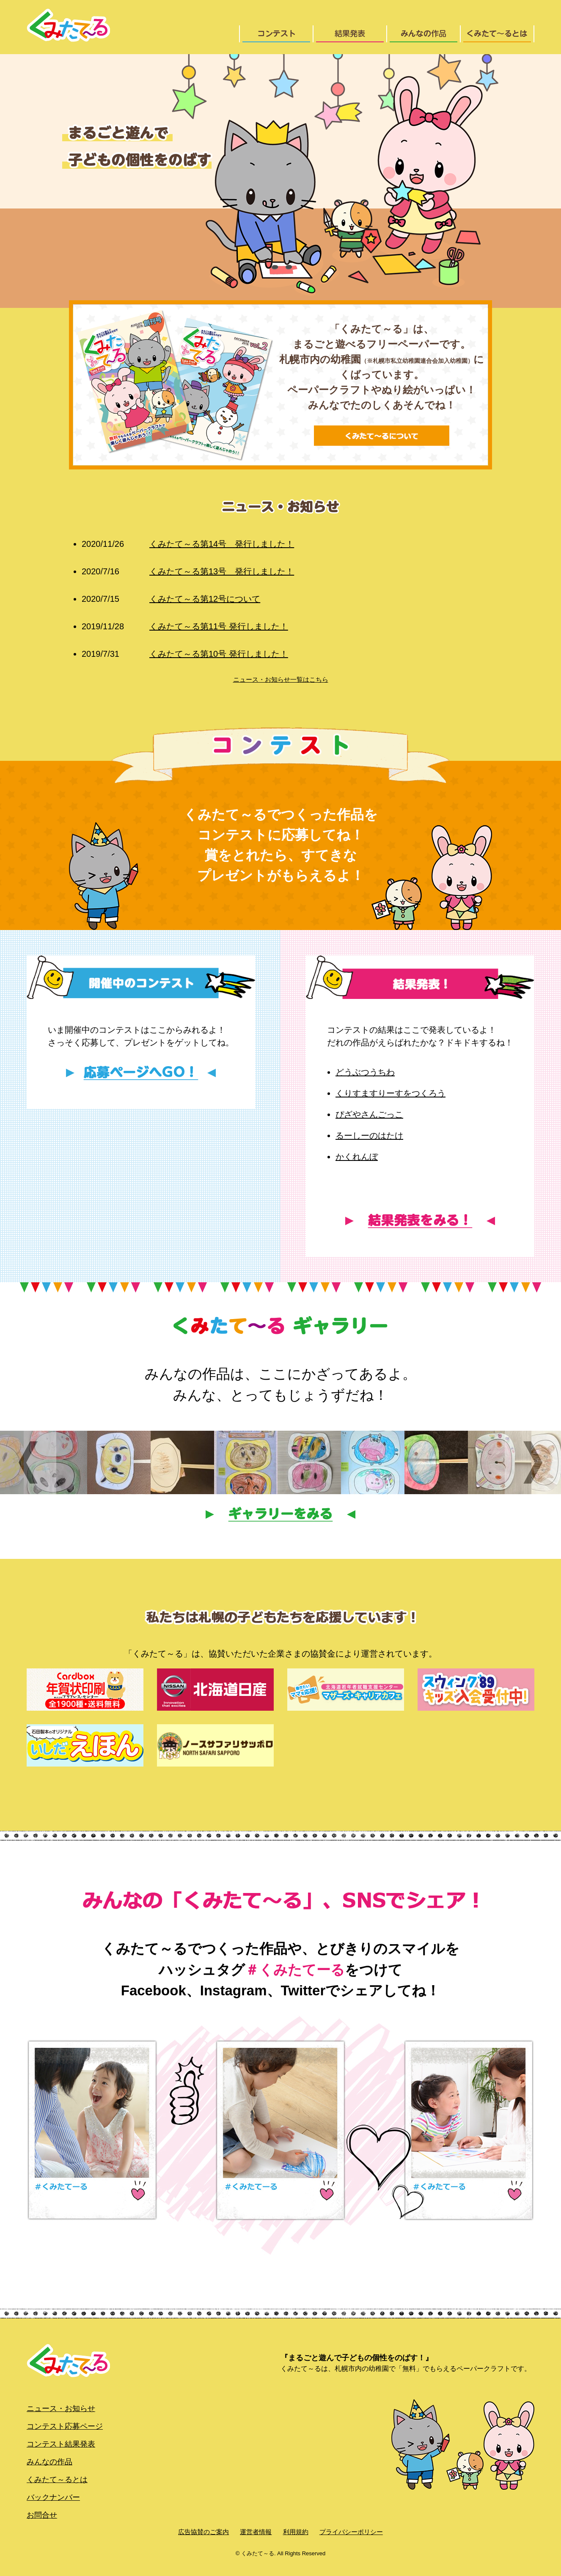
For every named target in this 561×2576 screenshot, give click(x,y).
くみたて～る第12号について (171, 599)
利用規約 (295, 2531)
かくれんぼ (357, 1156)
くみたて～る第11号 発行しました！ (185, 626)
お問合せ (42, 2515)
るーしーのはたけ (369, 1135)
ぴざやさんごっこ (369, 1114)
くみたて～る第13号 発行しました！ (188, 571)
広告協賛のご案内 (203, 2531)
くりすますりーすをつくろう (391, 1093)
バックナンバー (53, 2497)
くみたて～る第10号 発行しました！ (185, 653)
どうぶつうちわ (365, 1072)
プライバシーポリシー (351, 2531)
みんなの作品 (49, 2462)
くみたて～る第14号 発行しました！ (188, 544)
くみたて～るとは (57, 2479)
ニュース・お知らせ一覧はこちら (280, 679)
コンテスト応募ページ (65, 2426)
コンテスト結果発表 (61, 2444)
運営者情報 (256, 2531)
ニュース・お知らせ (61, 2408)
